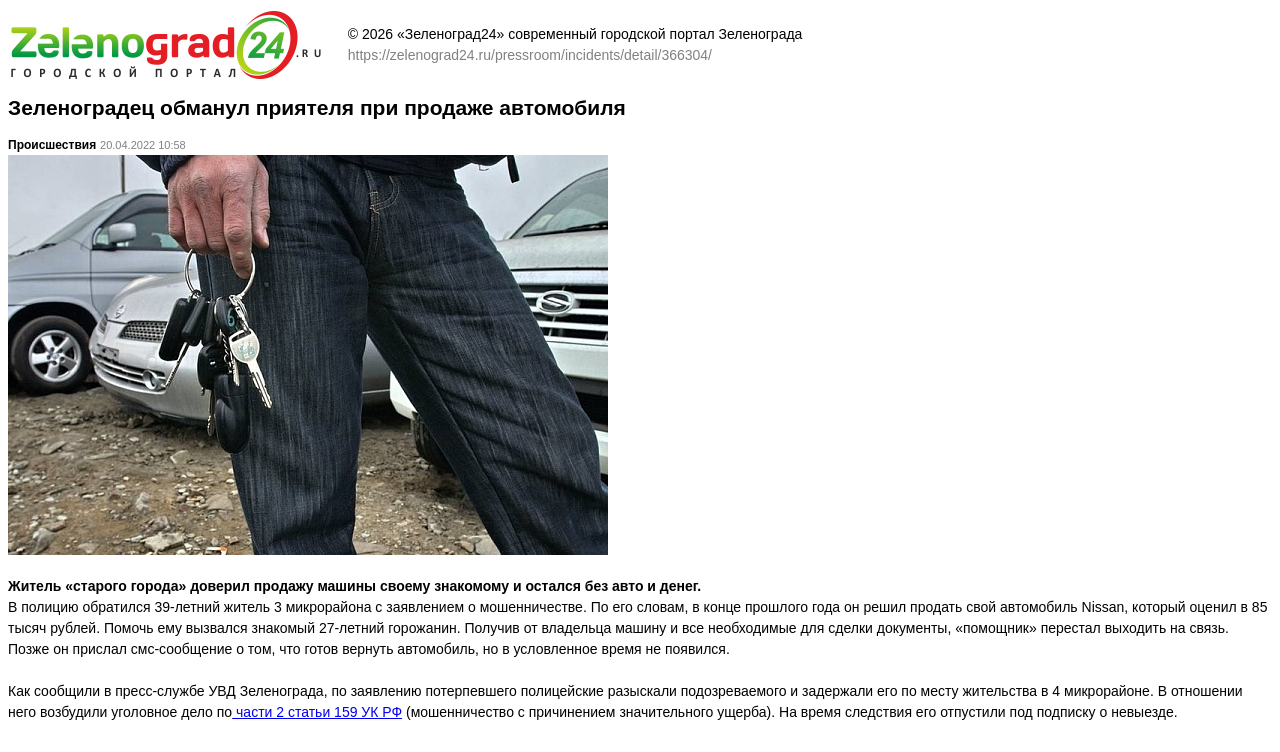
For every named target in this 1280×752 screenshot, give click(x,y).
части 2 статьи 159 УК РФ (317, 712)
